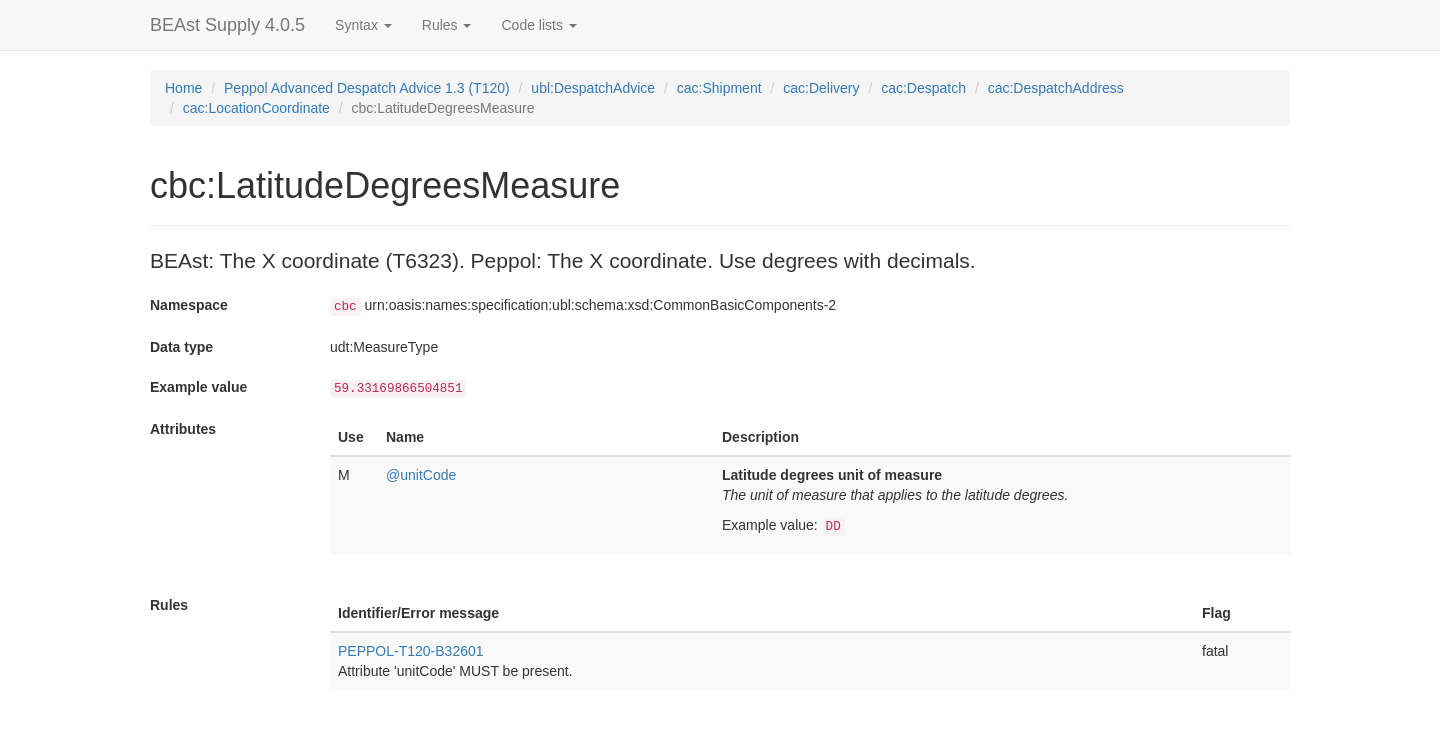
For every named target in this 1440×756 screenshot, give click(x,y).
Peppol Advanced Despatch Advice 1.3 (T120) (367, 88)
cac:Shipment (719, 88)
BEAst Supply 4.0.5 (227, 25)
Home (183, 88)
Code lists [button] (538, 25)
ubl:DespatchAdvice (593, 88)
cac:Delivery (821, 88)
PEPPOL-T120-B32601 (411, 651)
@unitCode (421, 475)
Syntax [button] (363, 25)
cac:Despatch (923, 88)
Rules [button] (447, 25)
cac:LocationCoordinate (256, 108)
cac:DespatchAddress (1056, 88)
